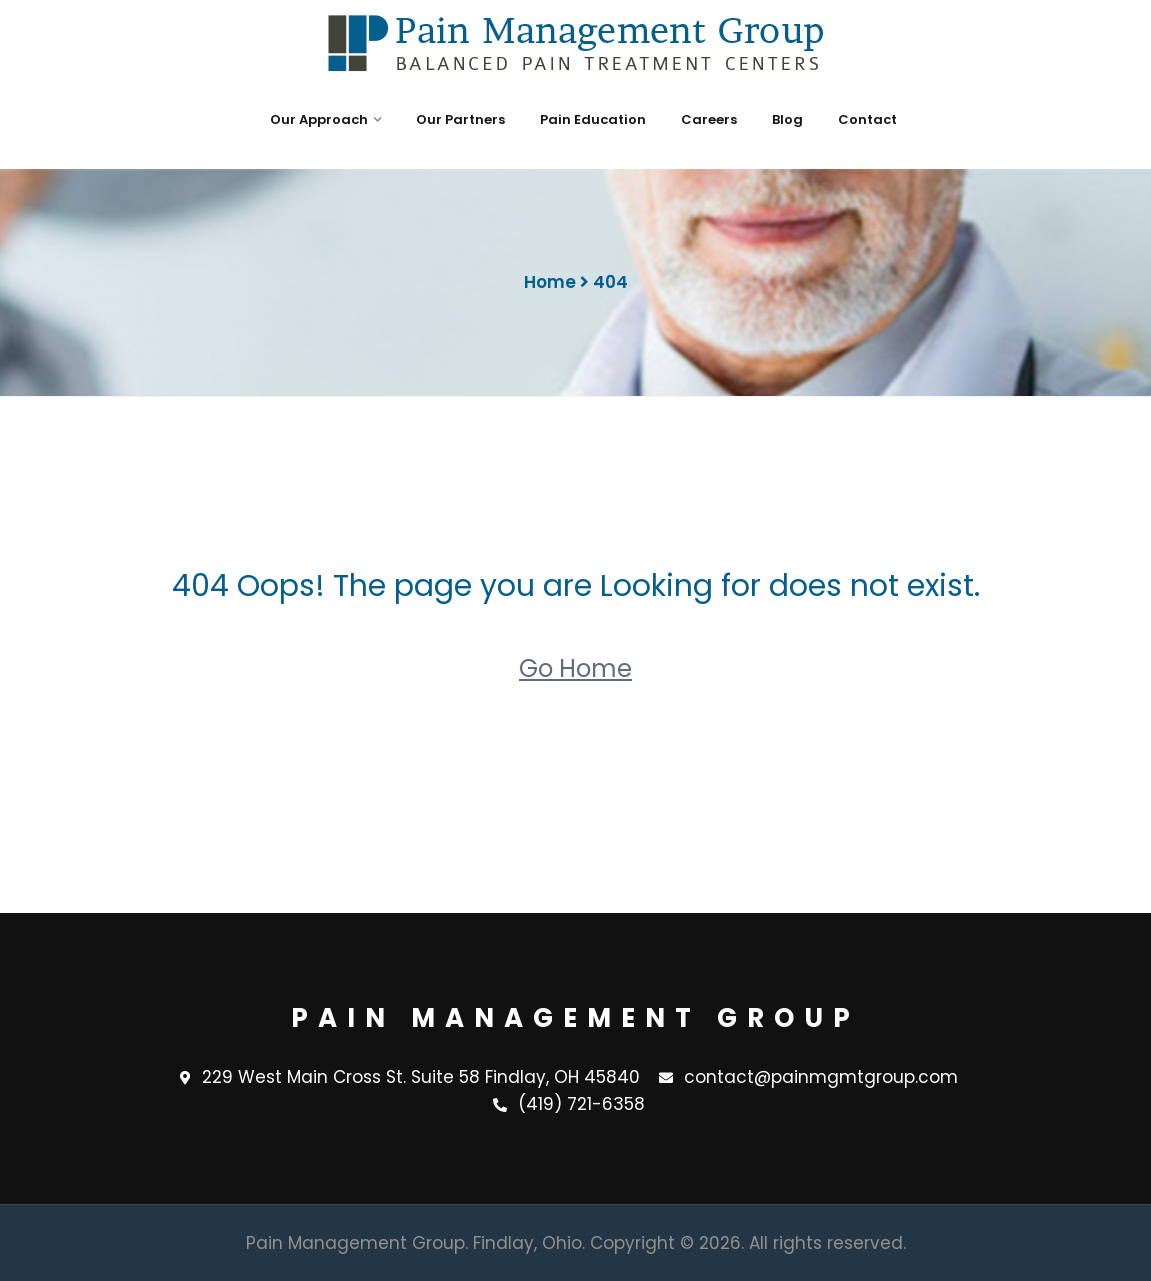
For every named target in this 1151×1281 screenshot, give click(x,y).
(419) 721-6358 (569, 1105)
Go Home (575, 668)
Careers (709, 119)
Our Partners (460, 119)
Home (550, 282)
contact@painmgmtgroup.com (808, 1078)
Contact (867, 119)
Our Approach (319, 119)
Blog (787, 119)
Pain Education (593, 119)
